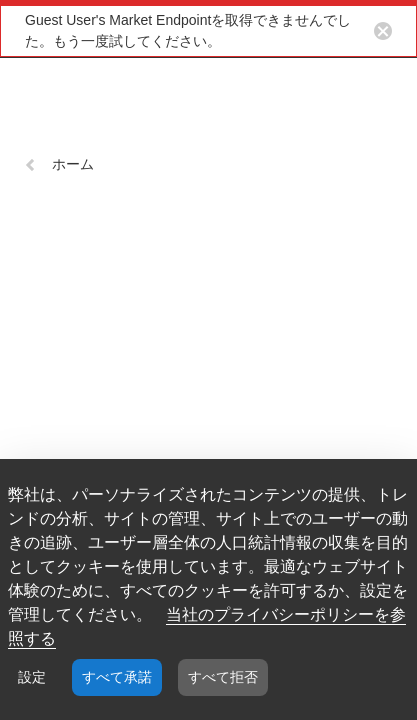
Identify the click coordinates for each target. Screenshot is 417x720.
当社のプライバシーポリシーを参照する (207, 626)
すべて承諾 (117, 677)
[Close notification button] (383, 31)
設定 (32, 677)
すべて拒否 (223, 677)
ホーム (59, 164)
